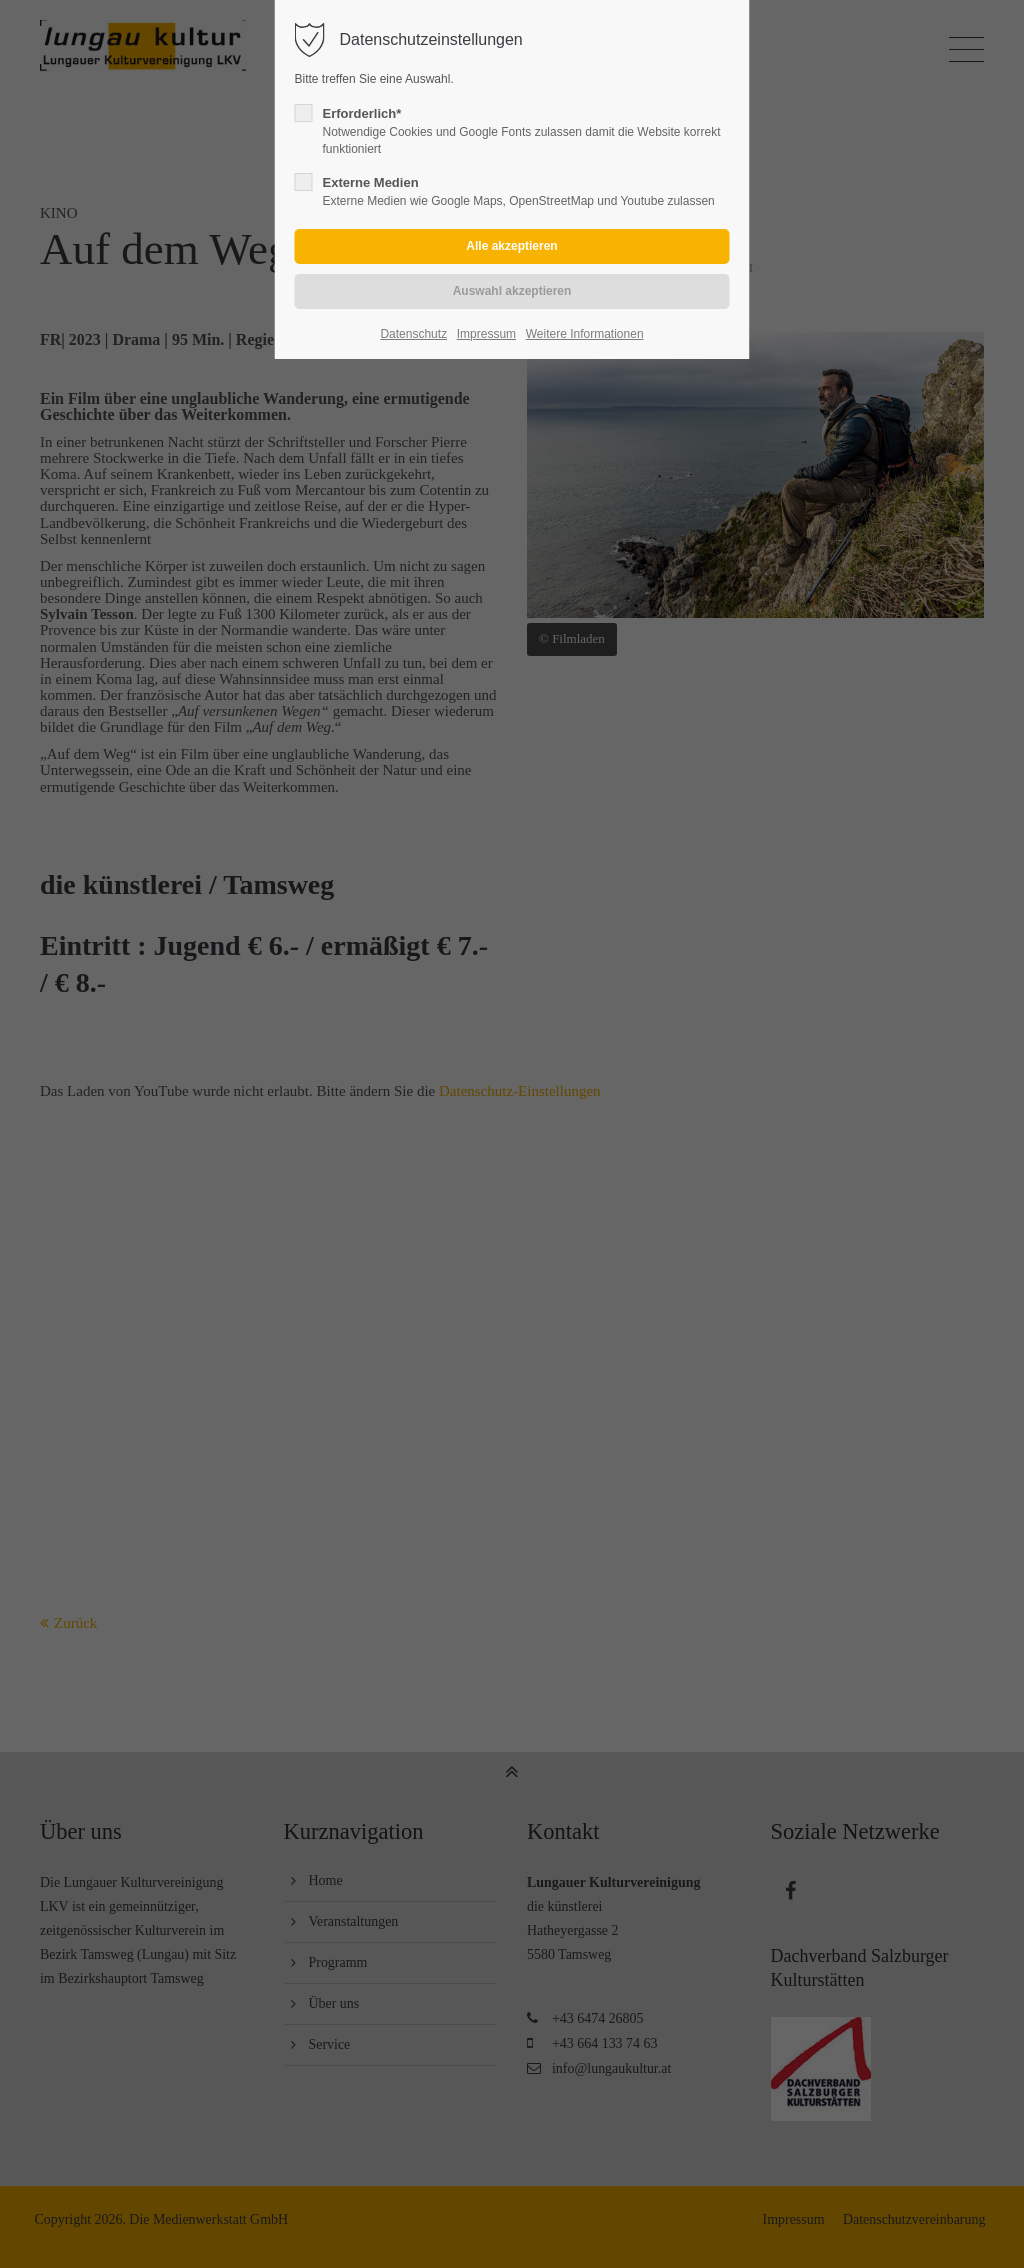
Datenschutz (413, 334)
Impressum (486, 334)
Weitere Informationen (585, 334)
